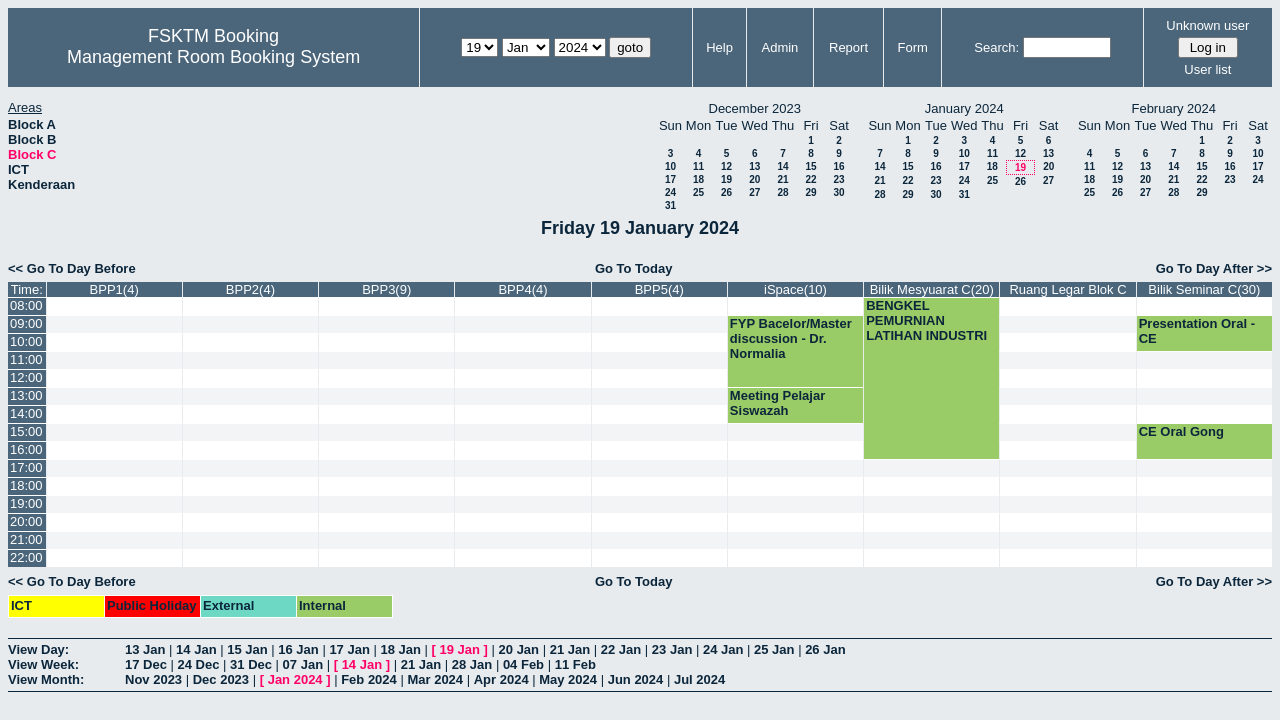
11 (698, 166)
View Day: (38, 649)
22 (810, 179)
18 (698, 179)
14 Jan (196, 649)
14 (782, 166)
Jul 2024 (699, 679)
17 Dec (146, 664)
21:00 (26, 539)
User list (1207, 69)
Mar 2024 (435, 679)
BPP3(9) (386, 289)
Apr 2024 (501, 679)
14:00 (26, 413)
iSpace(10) (795, 289)
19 (726, 179)
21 (782, 179)
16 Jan (298, 649)
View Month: (46, 679)
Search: (996, 47)
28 (782, 192)
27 (754, 192)
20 (754, 179)
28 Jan (472, 664)
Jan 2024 (295, 679)
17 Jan (349, 649)
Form (913, 47)
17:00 (26, 467)
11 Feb (575, 664)
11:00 (26, 359)
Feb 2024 (369, 679)
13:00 (26, 395)
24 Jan (723, 649)
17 (670, 179)
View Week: (43, 664)
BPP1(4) (114, 289)
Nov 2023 (153, 679)
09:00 (26, 323)
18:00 (26, 485)
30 (838, 192)
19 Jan (460, 649)
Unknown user (1207, 25)
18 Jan (400, 649)
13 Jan (145, 649)
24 (670, 192)
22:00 (26, 557)
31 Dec (251, 664)
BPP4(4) (522, 289)
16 (838, 166)
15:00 (26, 431)
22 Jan (621, 649)
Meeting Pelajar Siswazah (777, 403)
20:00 (26, 521)
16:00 (26, 449)
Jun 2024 (636, 679)
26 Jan (825, 649)
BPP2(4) (250, 289)
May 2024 (568, 679)
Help (719, 47)
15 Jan (247, 649)
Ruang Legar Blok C (1067, 289)
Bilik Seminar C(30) (1204, 289)
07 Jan (303, 664)
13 (754, 166)
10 (670, 166)
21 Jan (570, 649)
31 (670, 205)
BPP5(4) (659, 289)
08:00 (26, 305)
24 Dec (199, 664)
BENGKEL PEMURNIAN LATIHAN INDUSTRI (926, 320)
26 (726, 192)
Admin (779, 47)
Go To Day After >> (1214, 268)
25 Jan (774, 649)
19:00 (26, 503)
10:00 (26, 341)
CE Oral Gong (1181, 431)
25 (698, 192)
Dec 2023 (221, 679)
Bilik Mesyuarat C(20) (932, 289)
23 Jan (672, 649)
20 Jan (519, 649)
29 (810, 192)
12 (726, 166)
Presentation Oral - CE (1197, 331)
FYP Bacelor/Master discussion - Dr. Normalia (791, 338)
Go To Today (634, 268)
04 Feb (523, 664)
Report (848, 47)
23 (838, 179)
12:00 (26, 377)
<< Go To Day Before (72, 268)
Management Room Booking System (213, 57)
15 (810, 166)
